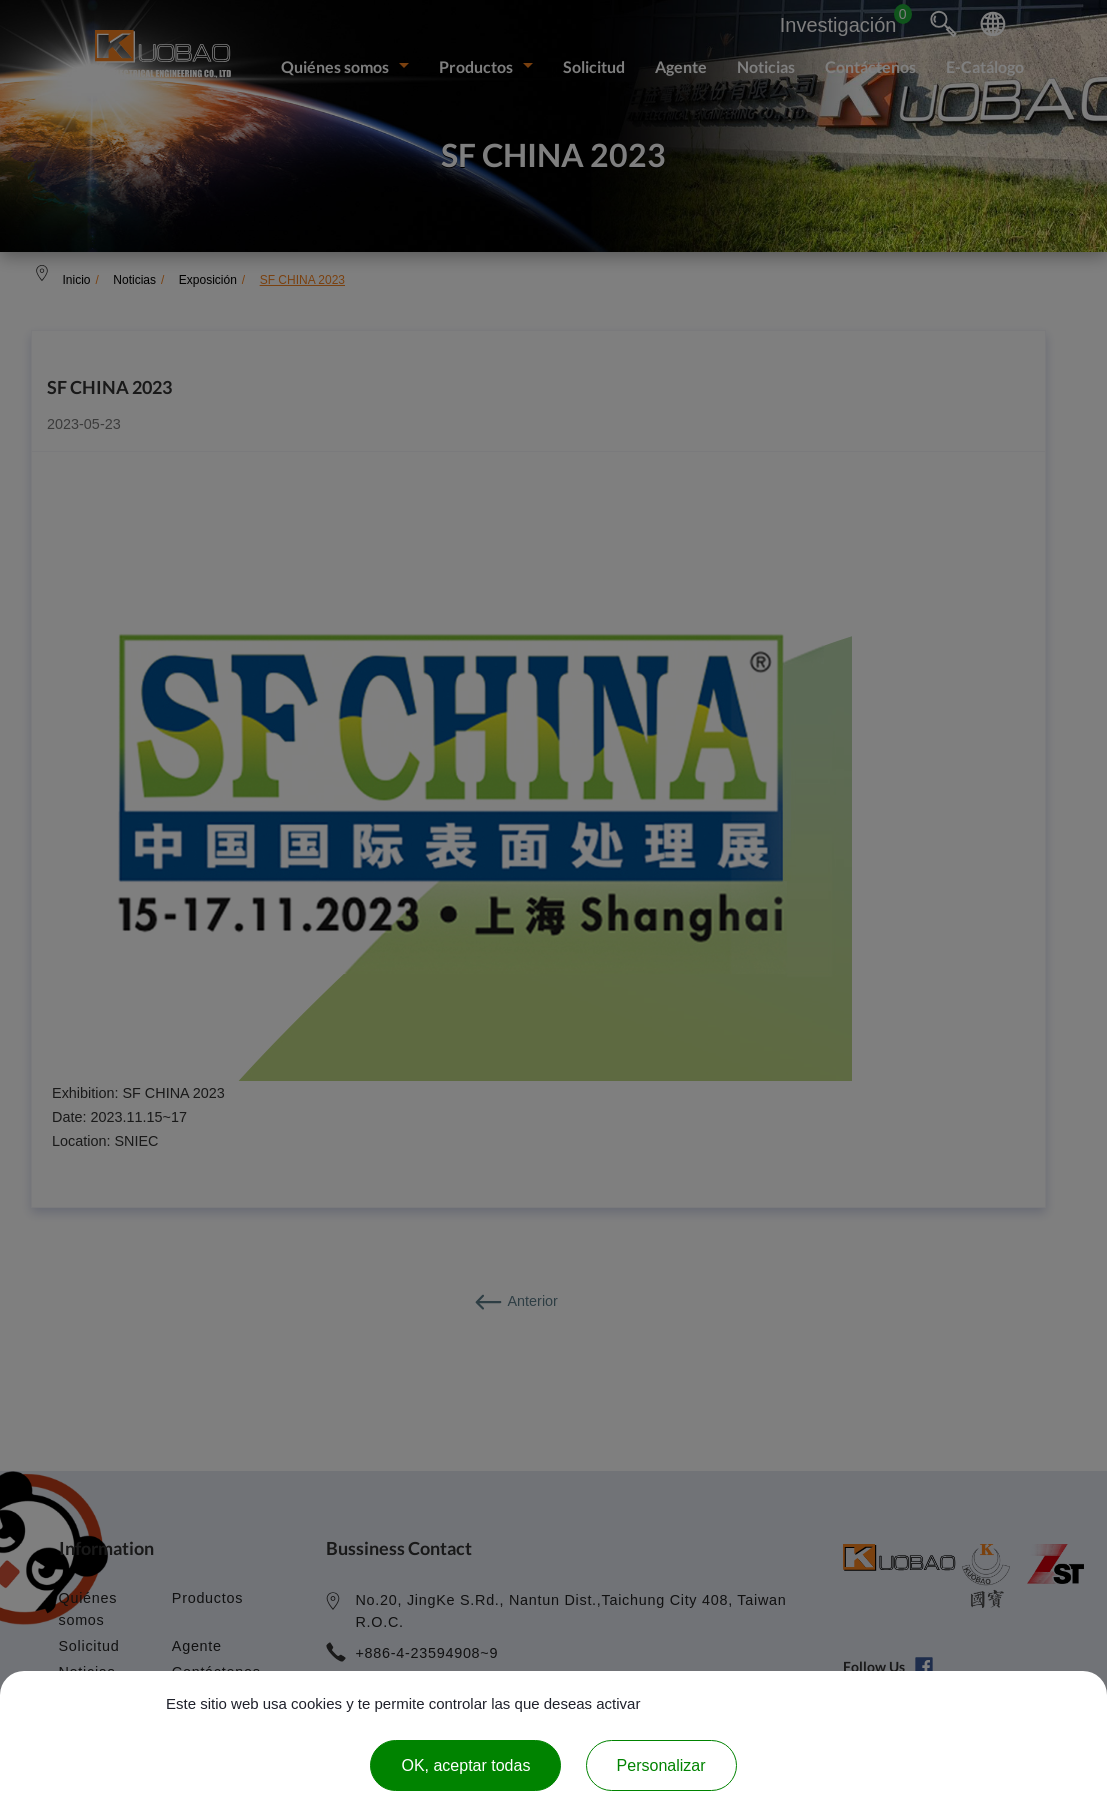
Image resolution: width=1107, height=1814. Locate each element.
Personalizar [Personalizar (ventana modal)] (661, 1765)
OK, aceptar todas (465, 1765)
